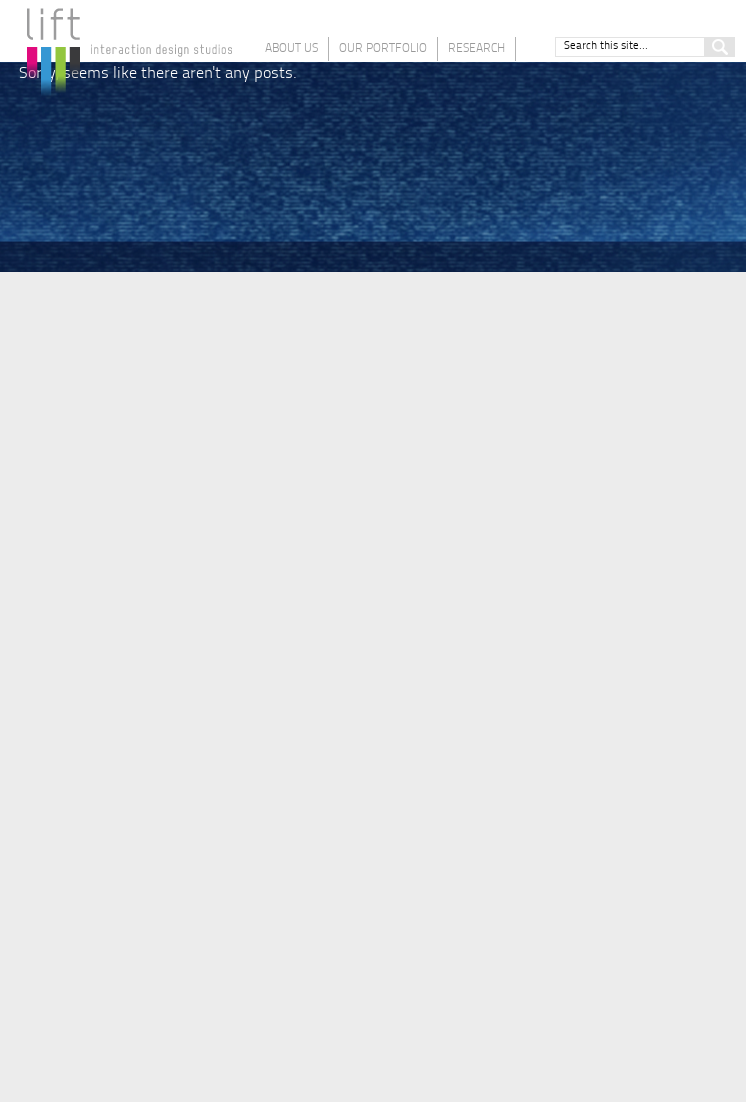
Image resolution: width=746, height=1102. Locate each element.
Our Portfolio (383, 49)
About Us (291, 49)
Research (476, 49)
